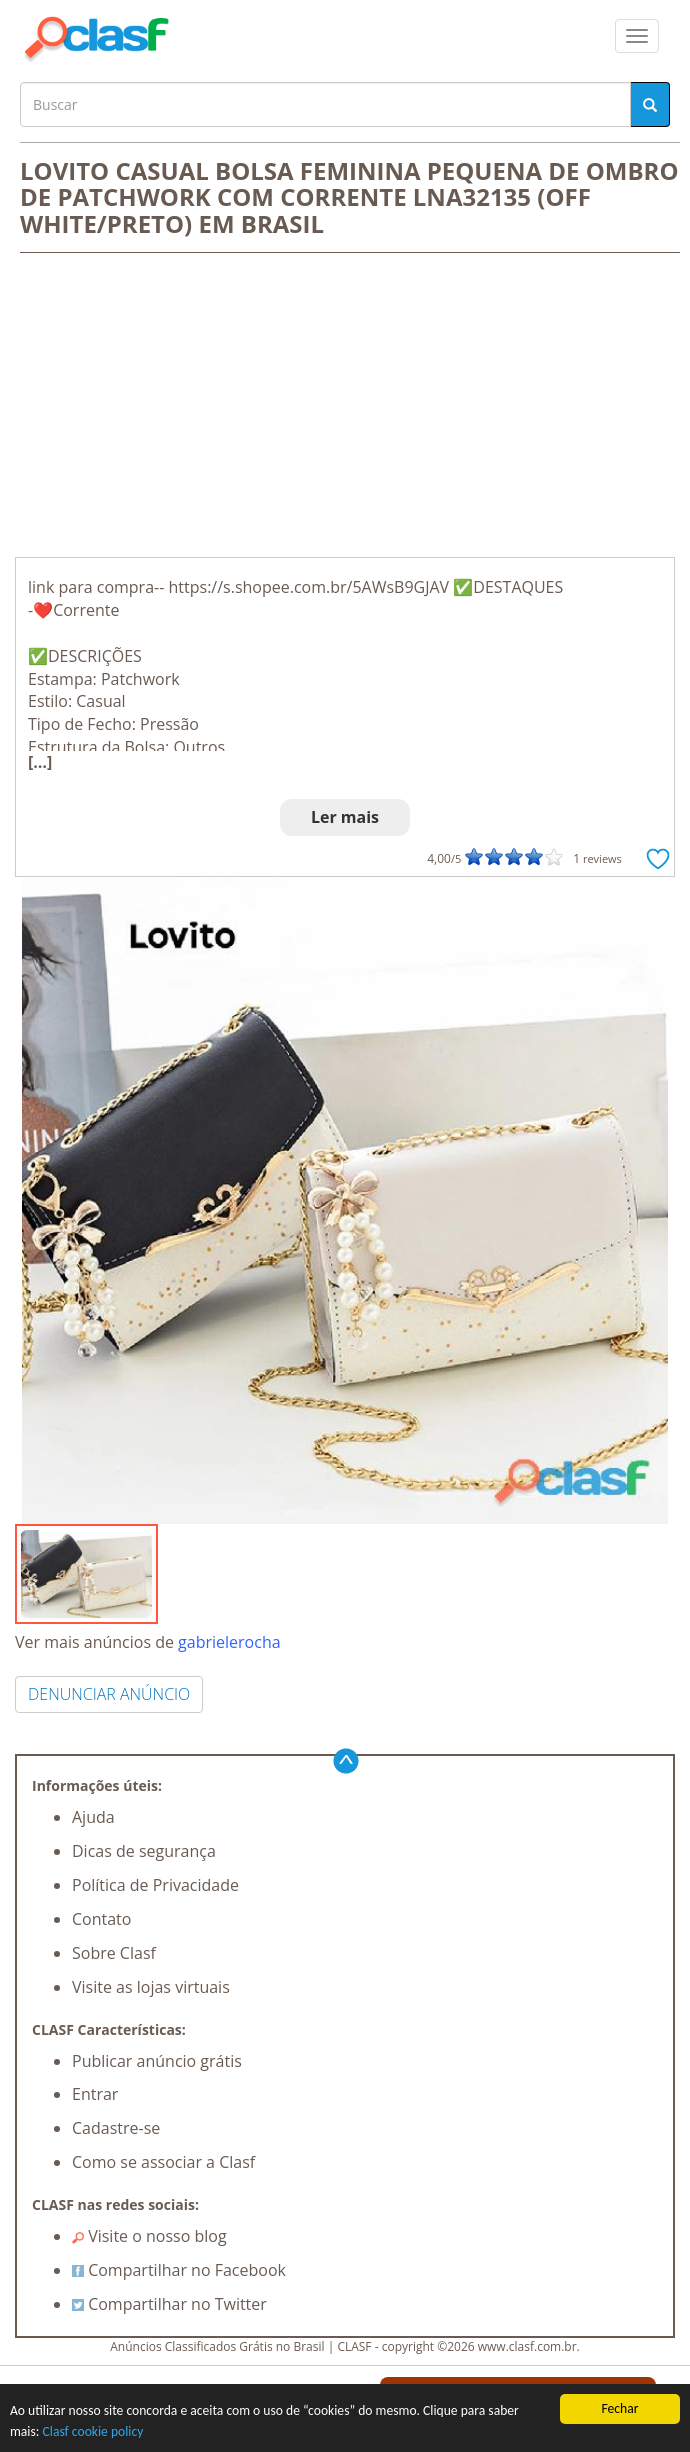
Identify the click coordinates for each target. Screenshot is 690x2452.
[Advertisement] (345, 407)
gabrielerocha (229, 1642)
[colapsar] (637, 36)
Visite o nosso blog (149, 2236)
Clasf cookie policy (93, 2431)
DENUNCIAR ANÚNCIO (109, 1694)
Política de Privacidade (155, 1885)
